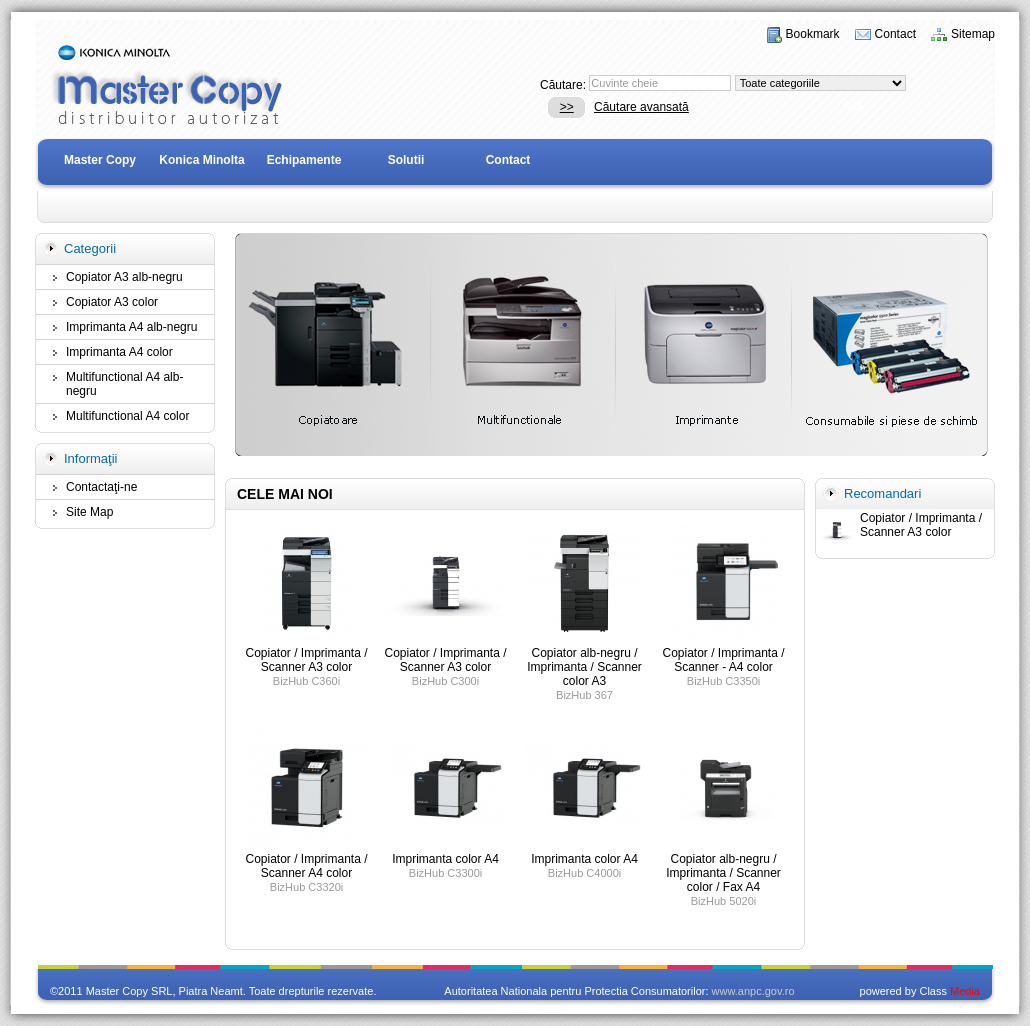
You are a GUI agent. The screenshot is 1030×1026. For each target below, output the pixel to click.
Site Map (89, 512)
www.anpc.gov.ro (753, 991)
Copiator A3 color (112, 302)
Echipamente (304, 160)
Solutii (406, 160)
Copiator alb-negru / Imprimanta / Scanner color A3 (584, 667)
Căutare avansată (641, 107)
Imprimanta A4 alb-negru (131, 327)
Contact (895, 34)
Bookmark (813, 34)
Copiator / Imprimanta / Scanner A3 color (921, 525)
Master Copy (100, 160)
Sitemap (973, 34)
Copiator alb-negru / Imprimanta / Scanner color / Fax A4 (723, 873)
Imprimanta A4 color (119, 352)
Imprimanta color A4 (445, 859)
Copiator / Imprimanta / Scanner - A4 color (723, 660)
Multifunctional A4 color (127, 416)
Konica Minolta (201, 160)
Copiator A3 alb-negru (124, 277)
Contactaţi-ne (101, 487)
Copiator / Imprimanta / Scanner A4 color (306, 866)
